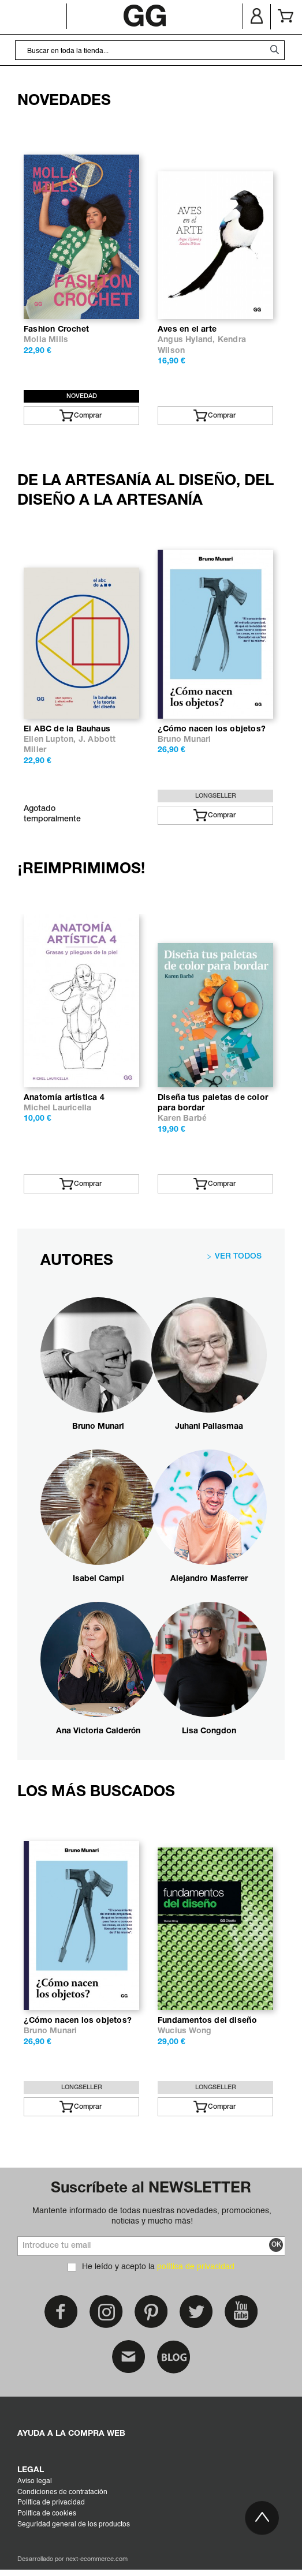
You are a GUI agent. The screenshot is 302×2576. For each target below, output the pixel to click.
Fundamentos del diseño (207, 2021)
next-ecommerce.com (97, 2559)
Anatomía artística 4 (64, 1098)
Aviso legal (34, 2481)
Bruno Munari (184, 739)
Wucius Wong (184, 2031)
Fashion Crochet (56, 329)
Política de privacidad (51, 2502)
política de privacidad (195, 2267)
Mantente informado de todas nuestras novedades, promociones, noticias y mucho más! (151, 2216)
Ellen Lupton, (51, 739)
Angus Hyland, (188, 340)
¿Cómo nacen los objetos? (212, 729)
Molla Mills (46, 340)
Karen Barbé (182, 1118)
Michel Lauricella (57, 1108)
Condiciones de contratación (62, 2492)
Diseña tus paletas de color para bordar (213, 1103)
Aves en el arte (187, 329)
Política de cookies (46, 2513)
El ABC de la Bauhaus (67, 729)
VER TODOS (238, 1256)
